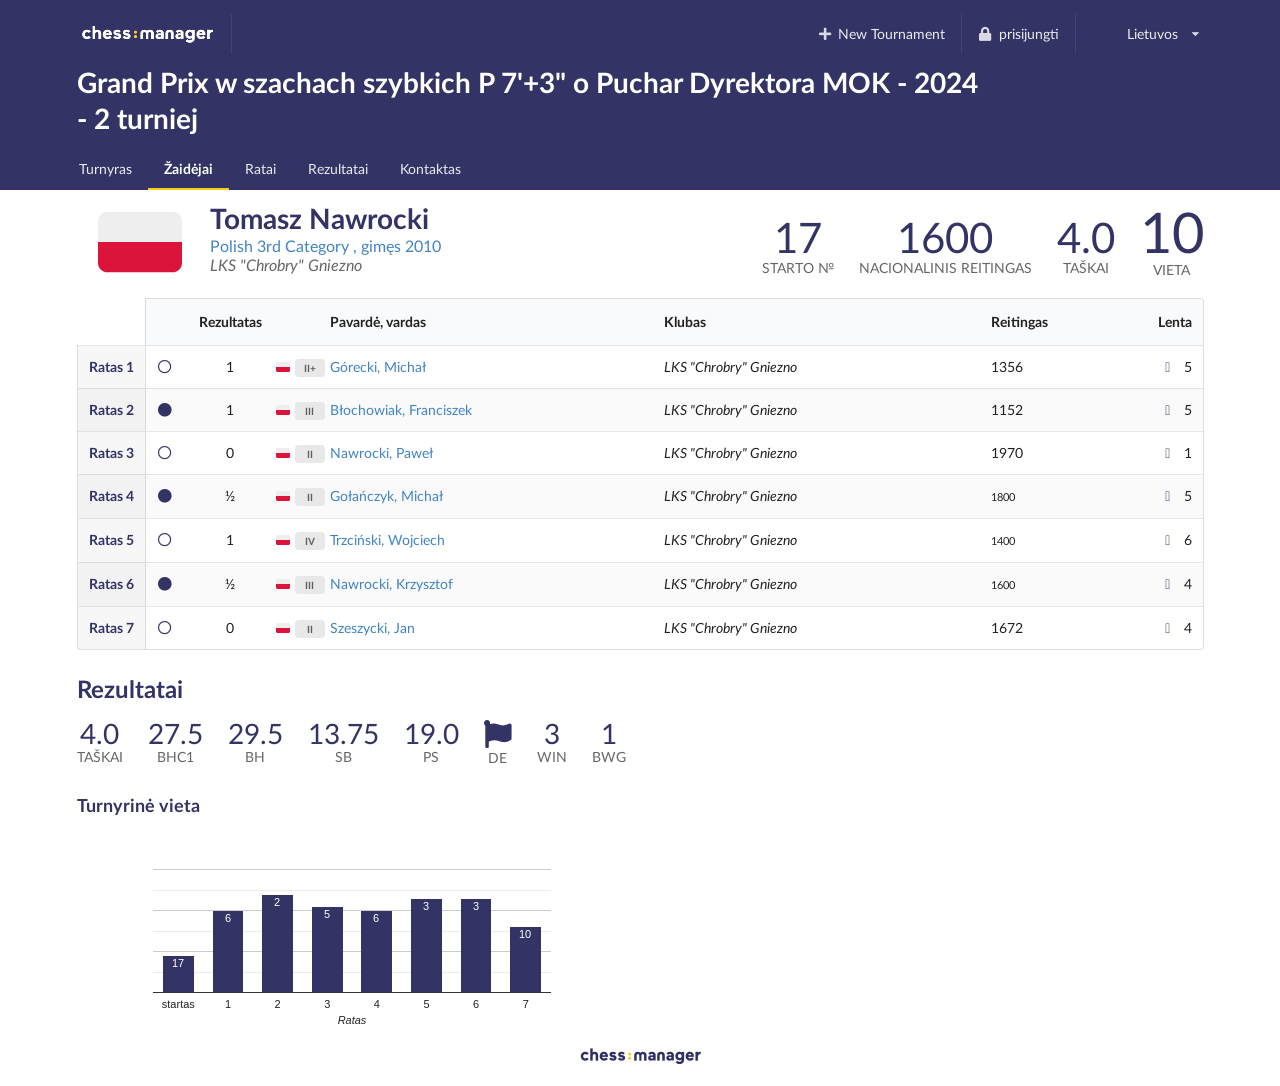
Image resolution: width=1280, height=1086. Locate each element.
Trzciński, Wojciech (387, 539)
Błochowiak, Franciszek (401, 409)
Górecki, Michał (378, 366)
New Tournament (880, 33)
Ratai (260, 168)
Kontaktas (430, 168)
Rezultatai (338, 168)
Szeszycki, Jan (372, 627)
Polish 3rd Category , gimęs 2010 (325, 245)
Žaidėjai (188, 168)
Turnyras (105, 168)
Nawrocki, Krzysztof (391, 583)
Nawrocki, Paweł (381, 452)
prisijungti (1018, 33)
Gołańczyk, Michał (386, 495)
